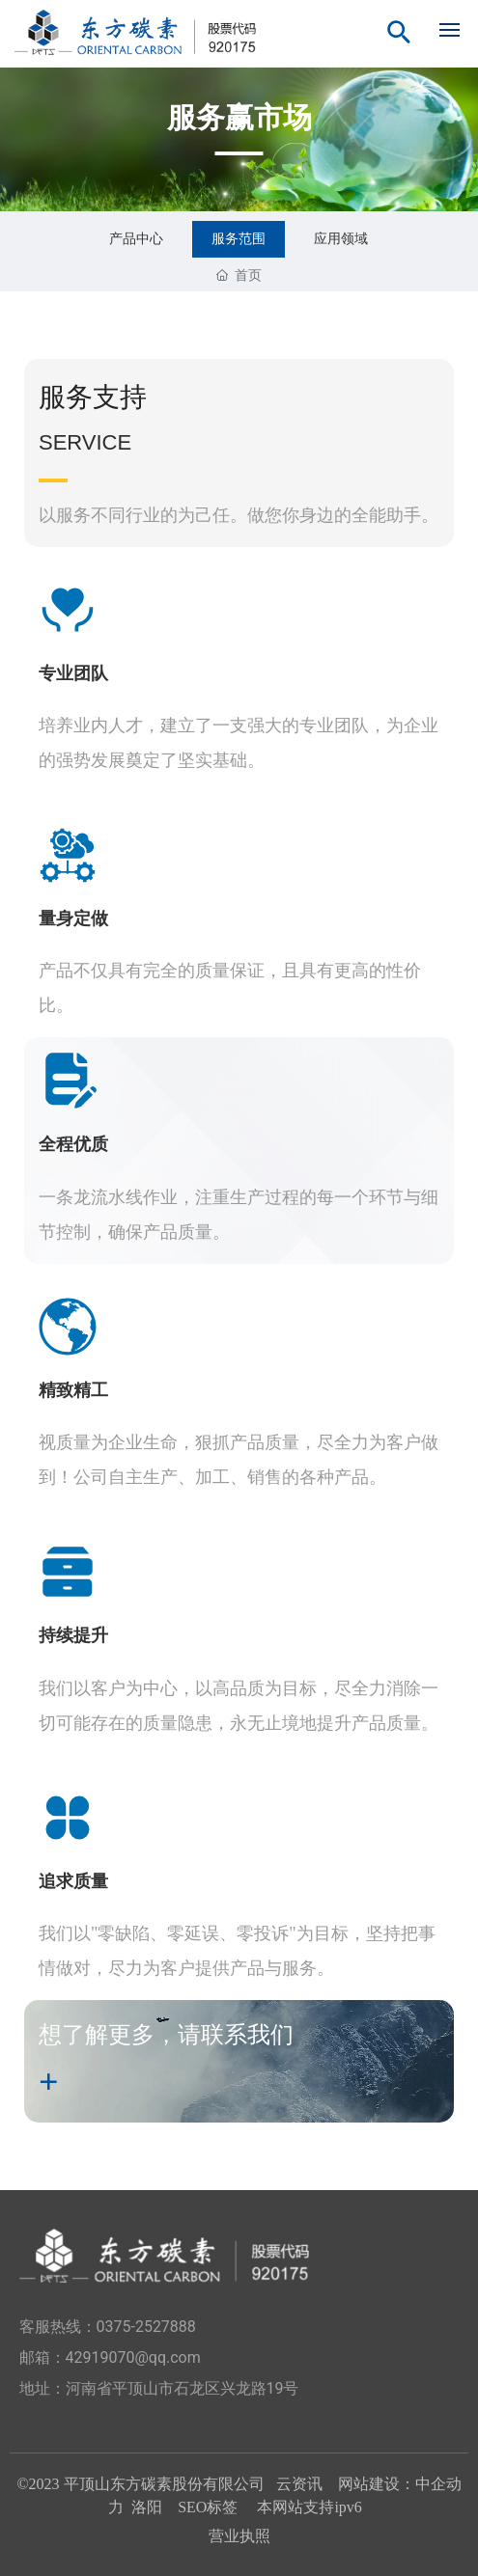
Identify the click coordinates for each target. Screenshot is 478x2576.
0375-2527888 (146, 2326)
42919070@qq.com (133, 2357)
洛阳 (146, 2507)
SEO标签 (209, 2507)
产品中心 (136, 238)
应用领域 (341, 238)
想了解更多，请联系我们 (166, 2034)
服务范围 (238, 238)
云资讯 (299, 2484)
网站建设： (376, 2484)
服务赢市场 (239, 117)
